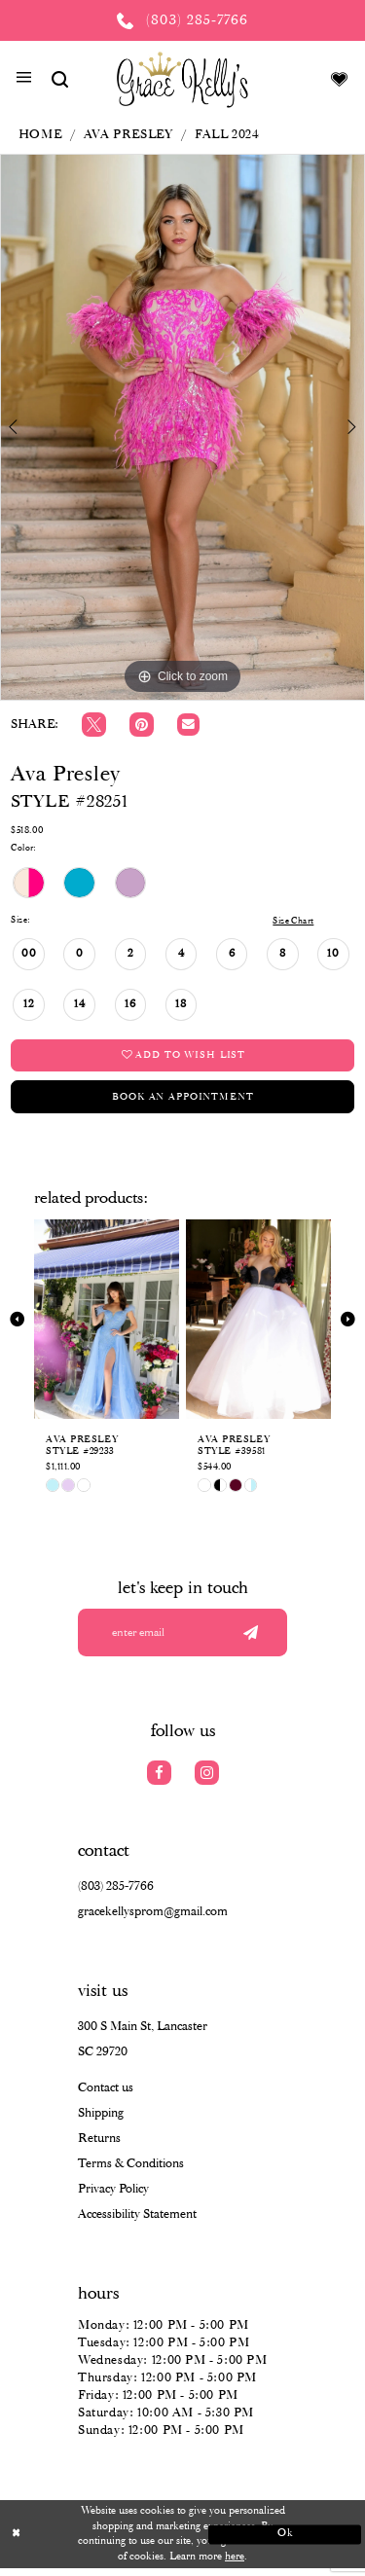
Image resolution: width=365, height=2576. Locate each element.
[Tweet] (94, 724)
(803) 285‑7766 (116, 1894)
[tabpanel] (182, 427)
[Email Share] (188, 724)
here (234, 2563)
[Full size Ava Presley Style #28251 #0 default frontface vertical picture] (182, 427)
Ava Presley (128, 134)
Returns (99, 2146)
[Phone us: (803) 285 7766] (182, 20)
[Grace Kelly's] (182, 79)
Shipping (101, 2121)
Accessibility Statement (137, 2222)
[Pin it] (141, 724)
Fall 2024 (227, 134)
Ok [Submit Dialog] (281, 2541)
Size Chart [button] (290, 921)
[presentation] (106, 1323)
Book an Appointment (182, 1100)
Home (39, 134)
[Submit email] (248, 1639)
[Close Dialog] (84, 2541)
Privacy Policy (113, 2197)
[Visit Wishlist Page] (339, 79)
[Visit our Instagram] (207, 1780)
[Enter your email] (182, 1639)
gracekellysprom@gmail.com (153, 1919)
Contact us (105, 2095)
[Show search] (59, 79)
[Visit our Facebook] (159, 1780)
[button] (24, 79)
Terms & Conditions (131, 2171)
